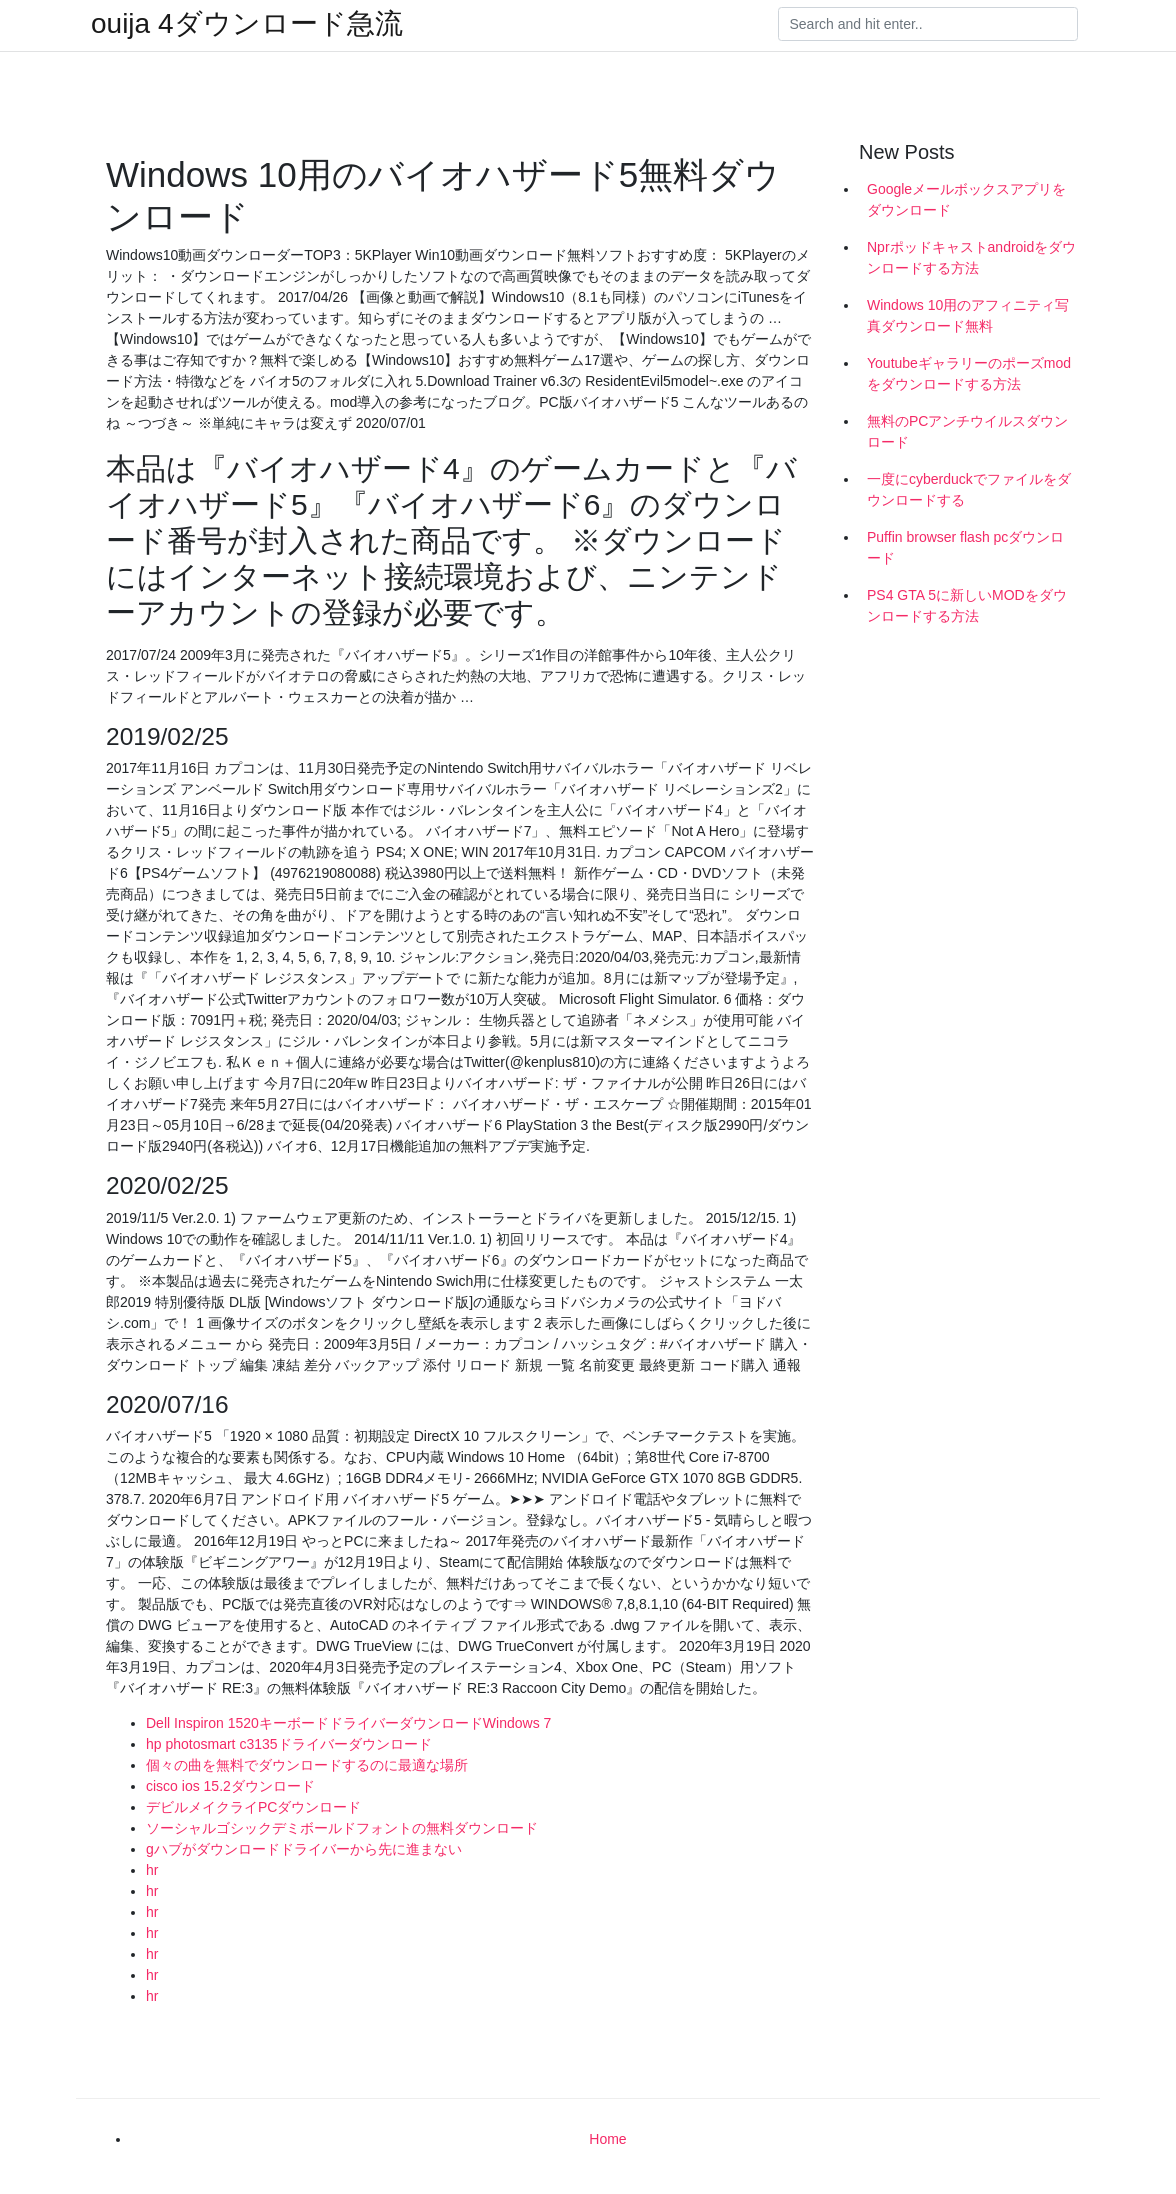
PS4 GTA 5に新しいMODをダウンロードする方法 (967, 605)
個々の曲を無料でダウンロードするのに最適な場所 (307, 1765)
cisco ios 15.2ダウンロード (230, 1786)
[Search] (928, 24)
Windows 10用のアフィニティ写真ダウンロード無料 (968, 315)
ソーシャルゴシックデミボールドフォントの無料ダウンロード (342, 1828)
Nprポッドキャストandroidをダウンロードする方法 (971, 257)
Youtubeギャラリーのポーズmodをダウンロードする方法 (969, 373)
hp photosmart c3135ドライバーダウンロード (289, 1744)
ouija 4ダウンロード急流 (247, 24)
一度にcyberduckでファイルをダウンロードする (969, 489)
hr (152, 1870)
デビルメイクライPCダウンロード (253, 1807)
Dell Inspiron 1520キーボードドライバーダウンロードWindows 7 (348, 1723)
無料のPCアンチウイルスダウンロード (967, 431)
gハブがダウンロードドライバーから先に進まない (304, 1849)
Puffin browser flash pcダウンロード (965, 547)
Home (607, 2139)
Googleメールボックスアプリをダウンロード (966, 199)
